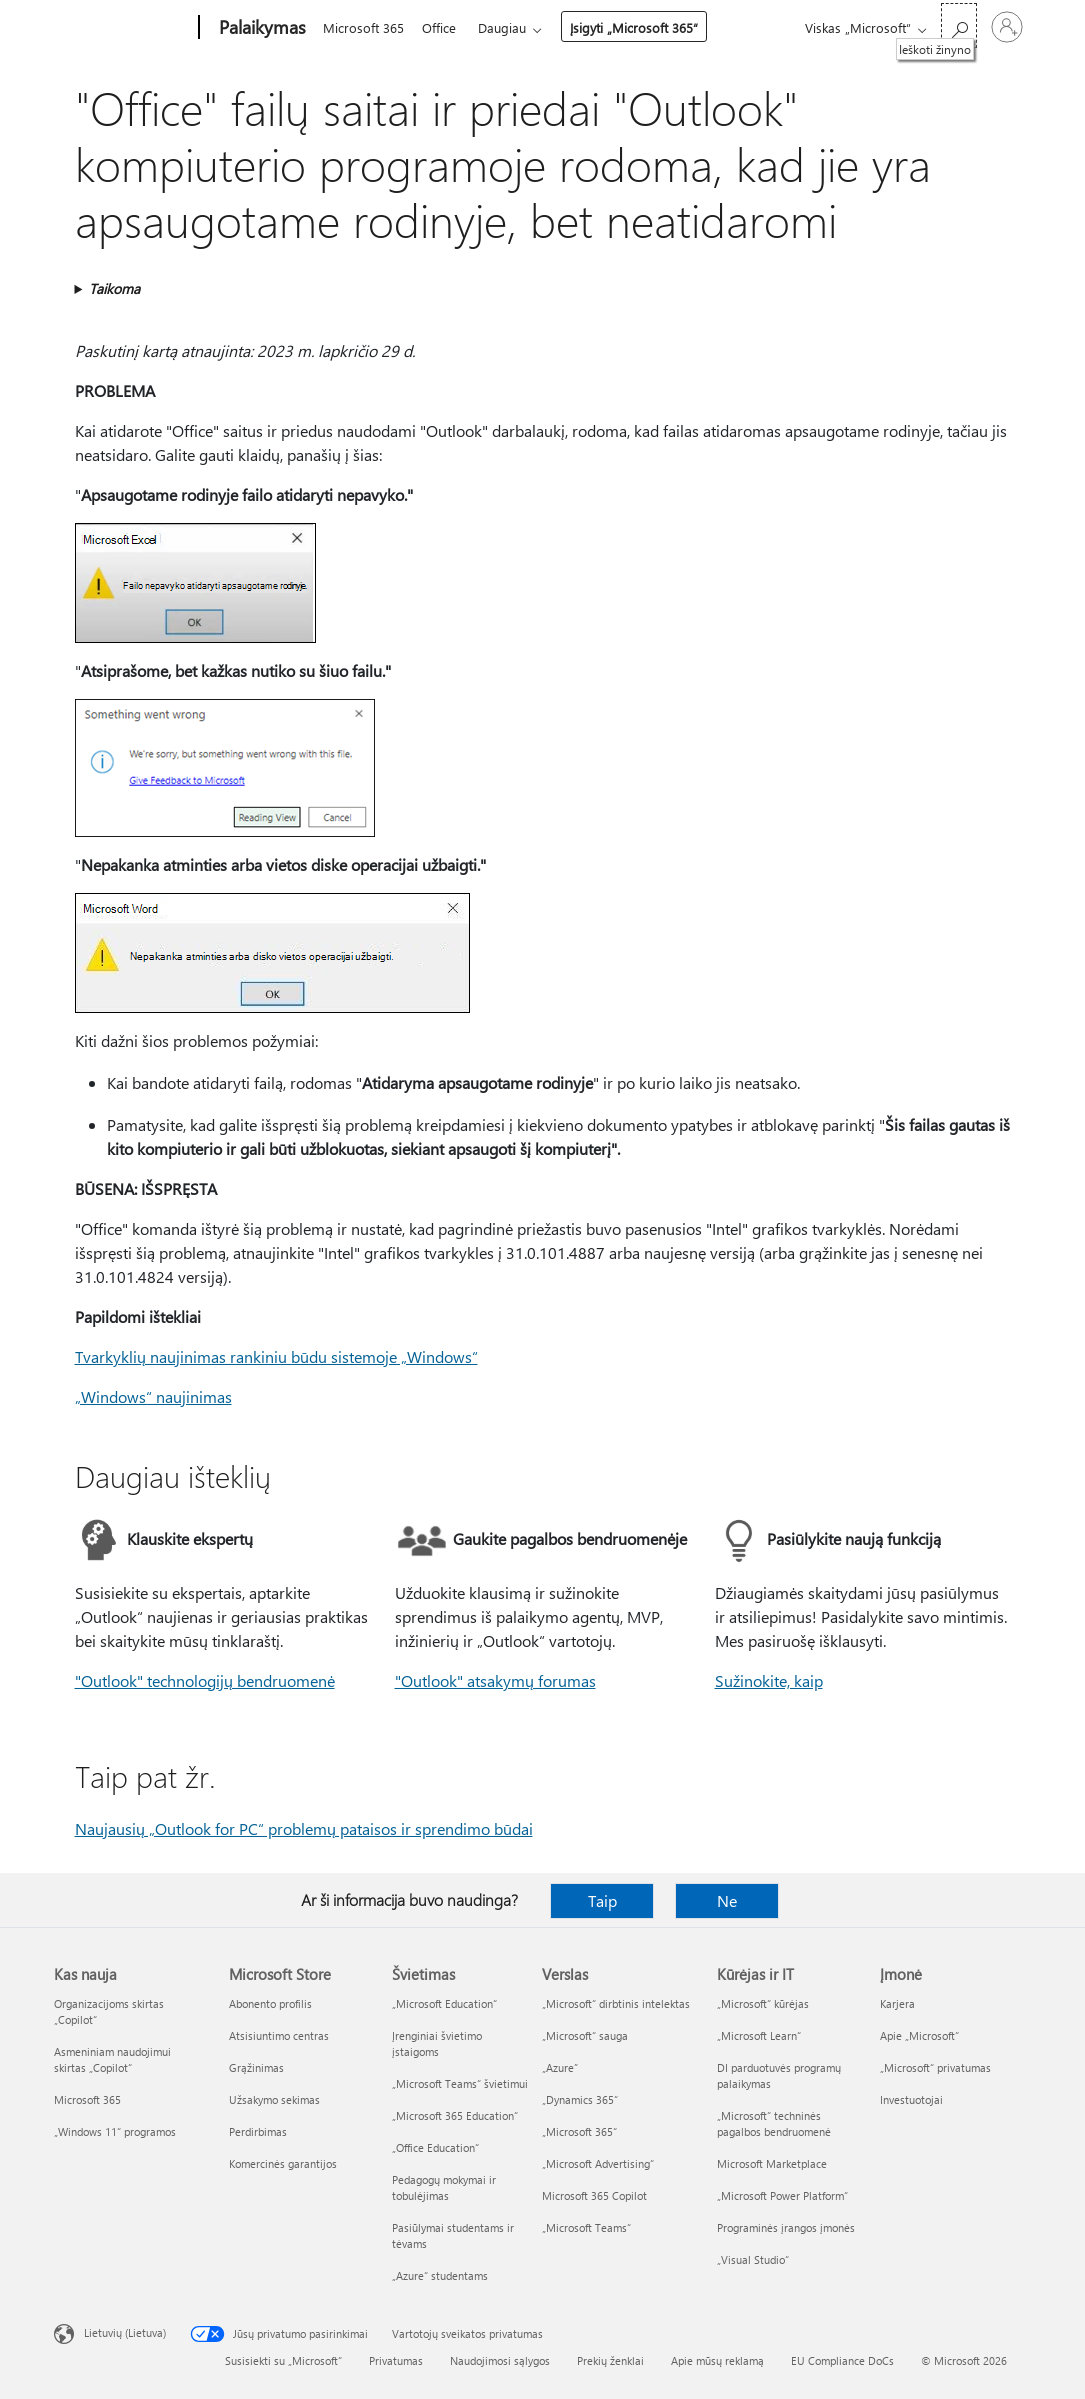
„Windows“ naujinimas (153, 1396)
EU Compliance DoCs (842, 2360)
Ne (727, 1900)
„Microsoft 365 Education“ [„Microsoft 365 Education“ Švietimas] (455, 2115)
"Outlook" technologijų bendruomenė (205, 1680)
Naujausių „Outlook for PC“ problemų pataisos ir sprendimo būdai (304, 1828)
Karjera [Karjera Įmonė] (897, 2003)
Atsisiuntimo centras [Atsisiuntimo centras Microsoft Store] (279, 2035)
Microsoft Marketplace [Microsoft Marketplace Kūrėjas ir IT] (772, 2163)
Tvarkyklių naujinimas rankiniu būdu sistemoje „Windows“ (276, 1356)
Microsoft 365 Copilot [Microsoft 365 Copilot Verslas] (594, 2195)
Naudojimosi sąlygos (500, 2360)
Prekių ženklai (610, 2360)
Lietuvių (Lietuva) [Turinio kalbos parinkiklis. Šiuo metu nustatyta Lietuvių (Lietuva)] (125, 2332)
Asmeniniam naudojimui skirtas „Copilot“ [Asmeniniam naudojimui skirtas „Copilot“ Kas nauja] (112, 2059)
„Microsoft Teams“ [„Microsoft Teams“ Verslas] (586, 2227)
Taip (602, 1900)
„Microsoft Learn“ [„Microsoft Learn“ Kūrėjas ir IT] (759, 2035)
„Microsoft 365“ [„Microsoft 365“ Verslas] (579, 2131)
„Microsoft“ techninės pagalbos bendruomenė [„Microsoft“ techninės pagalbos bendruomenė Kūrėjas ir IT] (774, 2123)
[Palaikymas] (260, 28)
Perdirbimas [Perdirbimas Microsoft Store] (258, 2131)
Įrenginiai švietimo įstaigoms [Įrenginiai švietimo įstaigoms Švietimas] (437, 2043)
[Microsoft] (122, 28)
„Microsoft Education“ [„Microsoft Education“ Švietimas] (444, 2003)
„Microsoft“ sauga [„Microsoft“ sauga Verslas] (585, 2035)
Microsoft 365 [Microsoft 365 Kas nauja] (87, 2099)
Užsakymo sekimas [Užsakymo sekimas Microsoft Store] (274, 2099)
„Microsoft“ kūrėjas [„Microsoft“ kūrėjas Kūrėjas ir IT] (763, 2003)
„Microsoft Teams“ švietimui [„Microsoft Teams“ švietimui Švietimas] (460, 2083)
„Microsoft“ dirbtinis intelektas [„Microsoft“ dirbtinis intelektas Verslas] (616, 2003)
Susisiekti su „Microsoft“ (283, 2360)
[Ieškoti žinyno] (959, 25)
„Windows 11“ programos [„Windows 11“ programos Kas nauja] (115, 2131)
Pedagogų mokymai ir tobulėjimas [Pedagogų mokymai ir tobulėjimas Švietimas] (444, 2187)
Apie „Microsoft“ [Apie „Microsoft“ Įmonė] (919, 2035)
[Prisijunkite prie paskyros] (1007, 27)
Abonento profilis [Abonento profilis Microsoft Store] (270, 2003)
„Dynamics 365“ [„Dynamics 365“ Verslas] (580, 2099)
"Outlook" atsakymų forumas (495, 1680)
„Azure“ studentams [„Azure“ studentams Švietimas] (440, 2275)
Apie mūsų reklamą (717, 2360)
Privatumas (396, 2360)
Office (443, 27)
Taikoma (114, 288)
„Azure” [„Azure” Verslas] (560, 2067)
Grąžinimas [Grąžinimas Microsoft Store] (256, 2067)
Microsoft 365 (363, 27)
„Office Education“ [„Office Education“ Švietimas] (435, 2147)
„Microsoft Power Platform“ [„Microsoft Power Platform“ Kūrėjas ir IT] (782, 2195)
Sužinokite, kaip (769, 1680)
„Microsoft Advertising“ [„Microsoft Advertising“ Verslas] (598, 2163)
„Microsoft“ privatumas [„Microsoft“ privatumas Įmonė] (935, 2067)
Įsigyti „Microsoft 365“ (642, 27)
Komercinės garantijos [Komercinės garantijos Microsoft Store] (283, 2163)
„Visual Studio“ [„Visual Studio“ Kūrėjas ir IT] (753, 2259)
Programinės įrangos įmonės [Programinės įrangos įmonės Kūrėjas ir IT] (786, 2227)
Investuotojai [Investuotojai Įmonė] (911, 2099)
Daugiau (510, 27)
